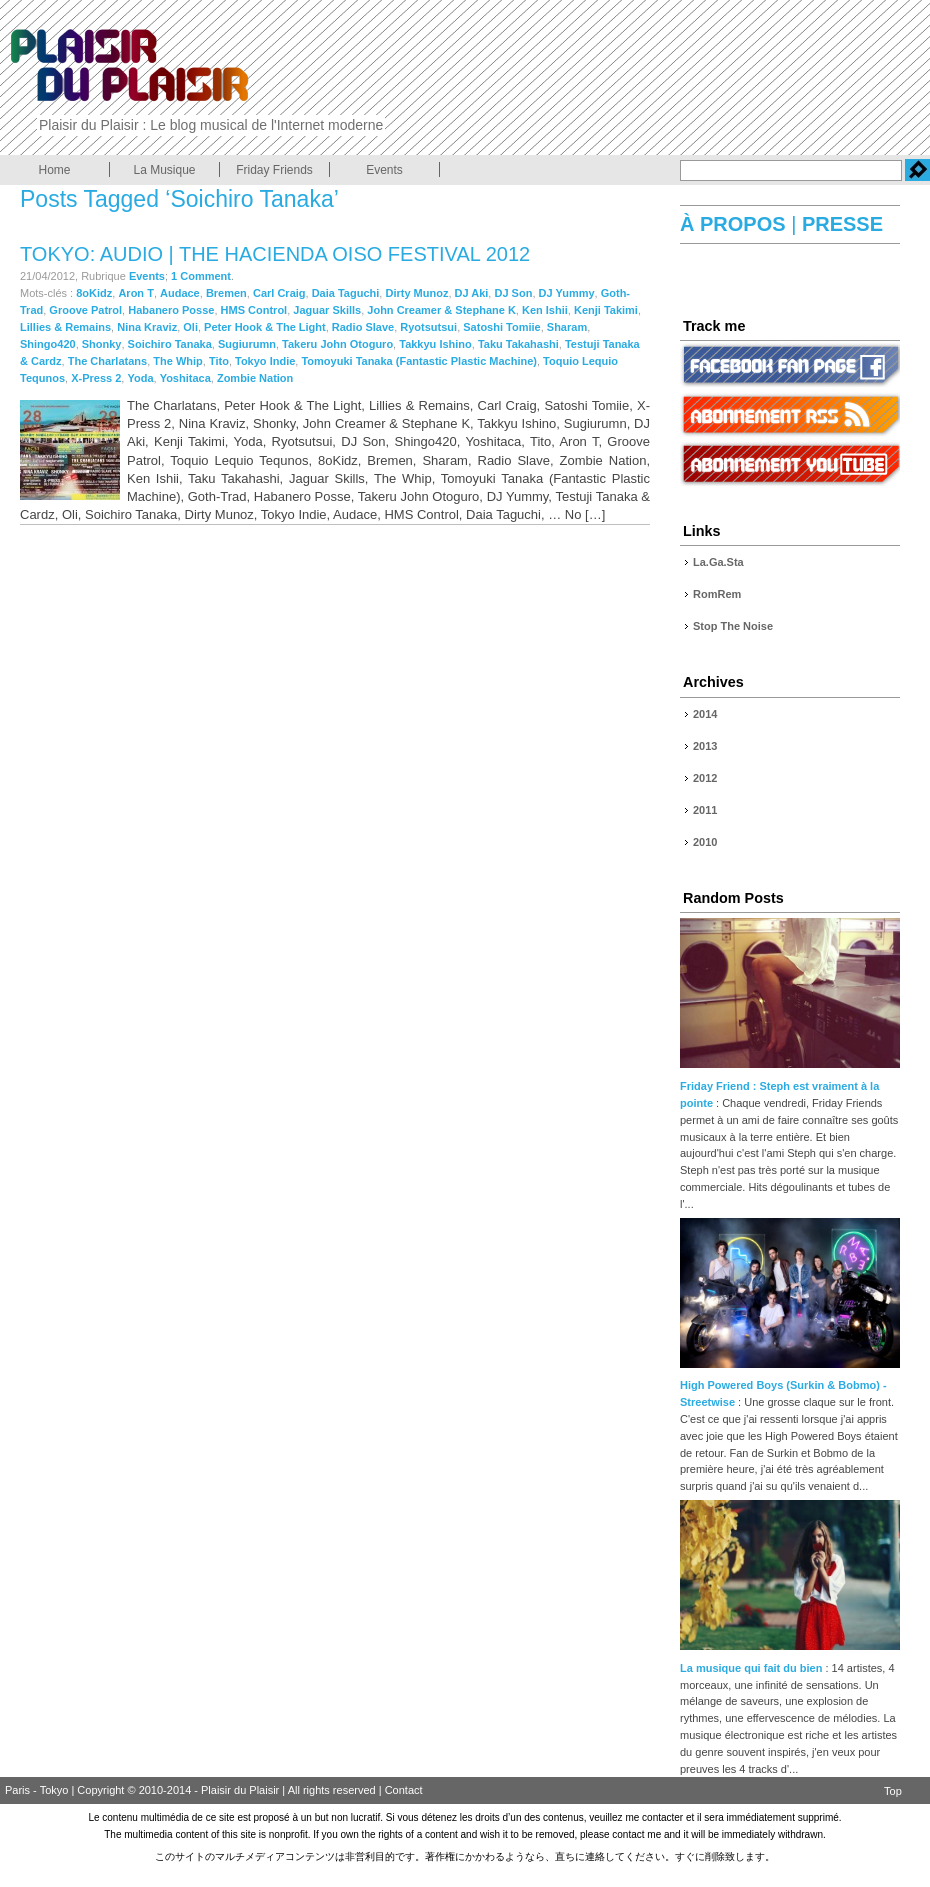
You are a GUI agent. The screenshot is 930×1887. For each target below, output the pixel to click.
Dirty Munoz (416, 293)
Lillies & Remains (65, 327)
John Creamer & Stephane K (441, 310)
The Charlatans (107, 361)
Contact (404, 1790)
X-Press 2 (96, 378)
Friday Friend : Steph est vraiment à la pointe (790, 1086)
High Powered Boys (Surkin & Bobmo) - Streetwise (790, 1386)
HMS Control (254, 310)
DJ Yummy (567, 293)
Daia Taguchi (346, 293)
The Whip (178, 361)
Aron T (135, 293)
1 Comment (201, 276)
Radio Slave (363, 327)
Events (384, 170)
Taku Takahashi (518, 344)
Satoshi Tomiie (501, 327)
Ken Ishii (545, 310)
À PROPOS (735, 224)
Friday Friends (274, 170)
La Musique (164, 170)
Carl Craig (279, 293)
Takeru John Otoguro (337, 344)
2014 (705, 714)
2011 (705, 810)
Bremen (226, 293)
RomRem (717, 594)
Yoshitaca (185, 378)
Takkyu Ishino (435, 344)
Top (893, 1791)
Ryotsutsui (428, 327)
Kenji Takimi (606, 310)
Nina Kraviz (147, 327)
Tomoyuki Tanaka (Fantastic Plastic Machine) (419, 361)
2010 (705, 842)
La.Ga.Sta (718, 562)
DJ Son (513, 293)
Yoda (140, 378)
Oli (190, 327)
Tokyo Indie (265, 361)
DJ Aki (472, 293)
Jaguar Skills (327, 310)
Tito (219, 361)
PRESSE (839, 224)
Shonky (102, 344)
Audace (180, 293)
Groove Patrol (85, 310)
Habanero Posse (171, 310)
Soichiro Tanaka (170, 344)
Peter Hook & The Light (265, 327)
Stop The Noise (733, 626)
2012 (705, 778)
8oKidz (94, 293)
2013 (705, 746)
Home (54, 170)
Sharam (567, 327)
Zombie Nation (255, 378)
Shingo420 (48, 344)
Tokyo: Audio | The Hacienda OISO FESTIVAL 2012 (275, 254)
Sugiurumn (247, 344)
